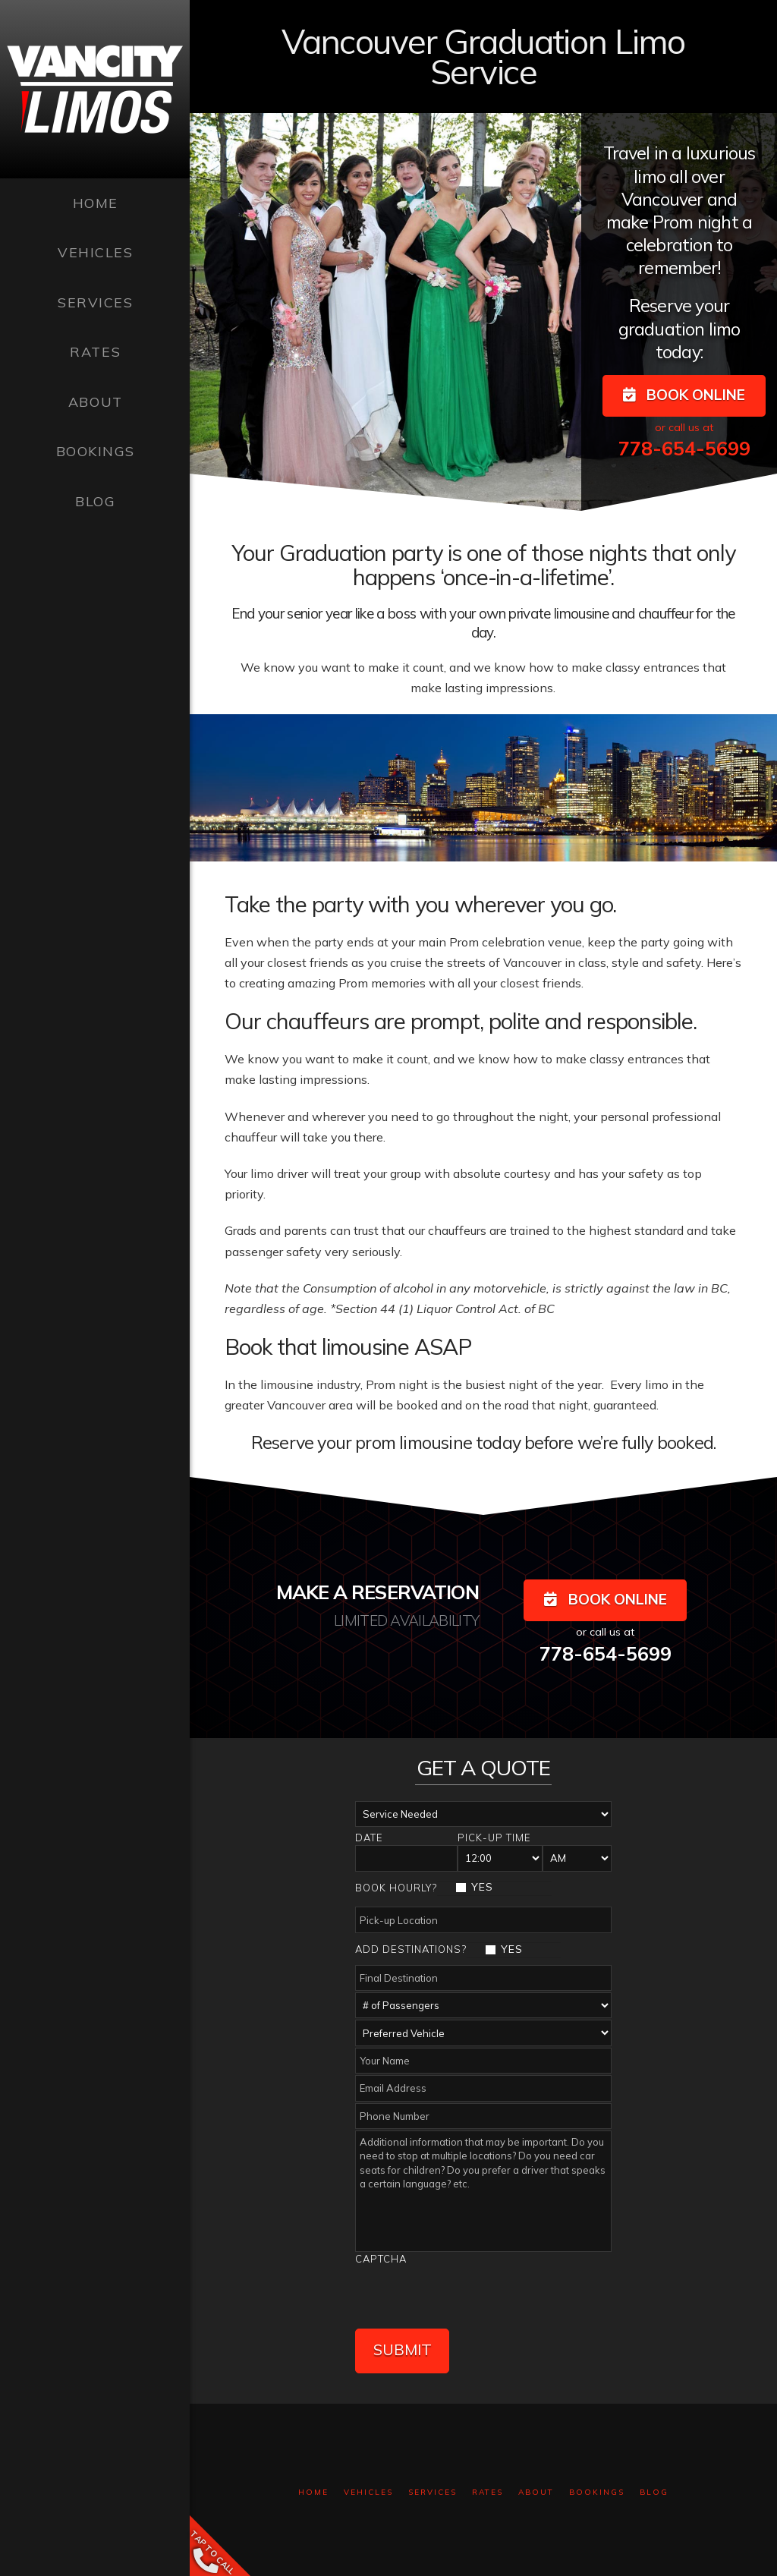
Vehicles (368, 2482)
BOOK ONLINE (684, 395)
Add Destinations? (411, 1949)
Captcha (381, 2259)
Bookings (596, 2482)
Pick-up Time (494, 1837)
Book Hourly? (396, 1888)
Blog (654, 2482)
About (536, 2482)
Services (432, 2482)
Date (369, 1837)
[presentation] (470, 2295)
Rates (487, 2482)
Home (313, 2482)
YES (482, 1887)
